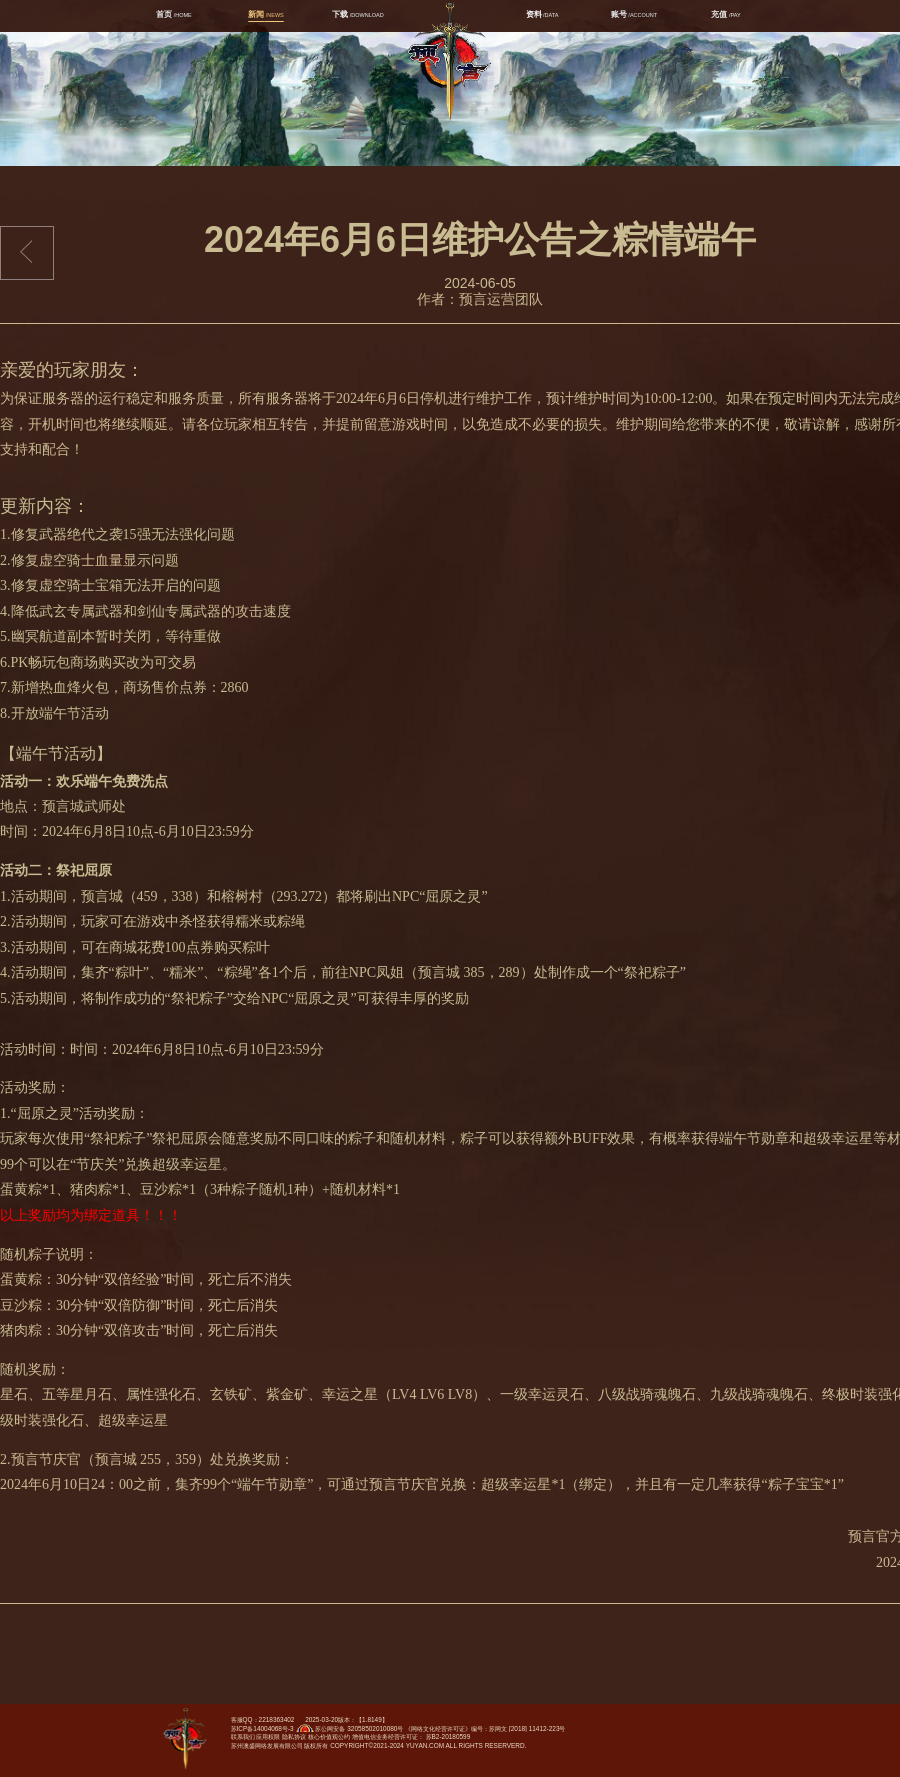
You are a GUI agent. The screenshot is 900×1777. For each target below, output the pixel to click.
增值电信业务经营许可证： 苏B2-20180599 (411, 1736)
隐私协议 (294, 1736)
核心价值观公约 (329, 1736)
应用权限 (268, 1736)
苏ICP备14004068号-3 (262, 1728)
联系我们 (243, 1736)
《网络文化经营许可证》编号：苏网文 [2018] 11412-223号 (485, 1728)
